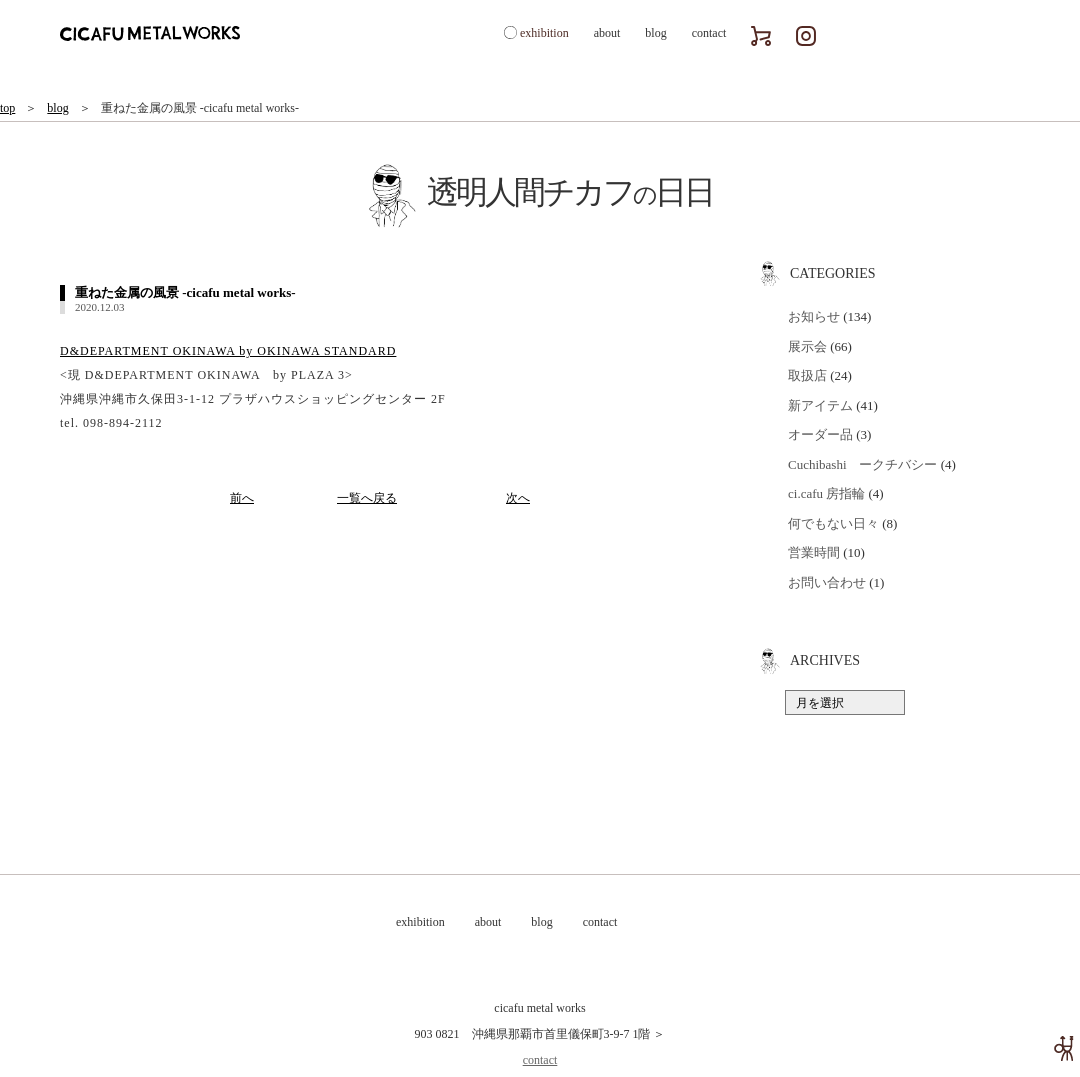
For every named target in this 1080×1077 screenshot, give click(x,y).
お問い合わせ (827, 582)
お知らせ (814, 316)
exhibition (544, 33)
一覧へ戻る (367, 498)
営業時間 (814, 552)
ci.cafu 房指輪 (826, 493)
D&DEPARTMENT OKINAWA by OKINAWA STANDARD (228, 351)
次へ (518, 498)
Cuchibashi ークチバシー (863, 464)
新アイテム (820, 405)
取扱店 (807, 375)
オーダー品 (820, 434)
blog (655, 33)
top (7, 108)
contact (709, 33)
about (607, 33)
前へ (242, 498)
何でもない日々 (833, 523)
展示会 (807, 346)
